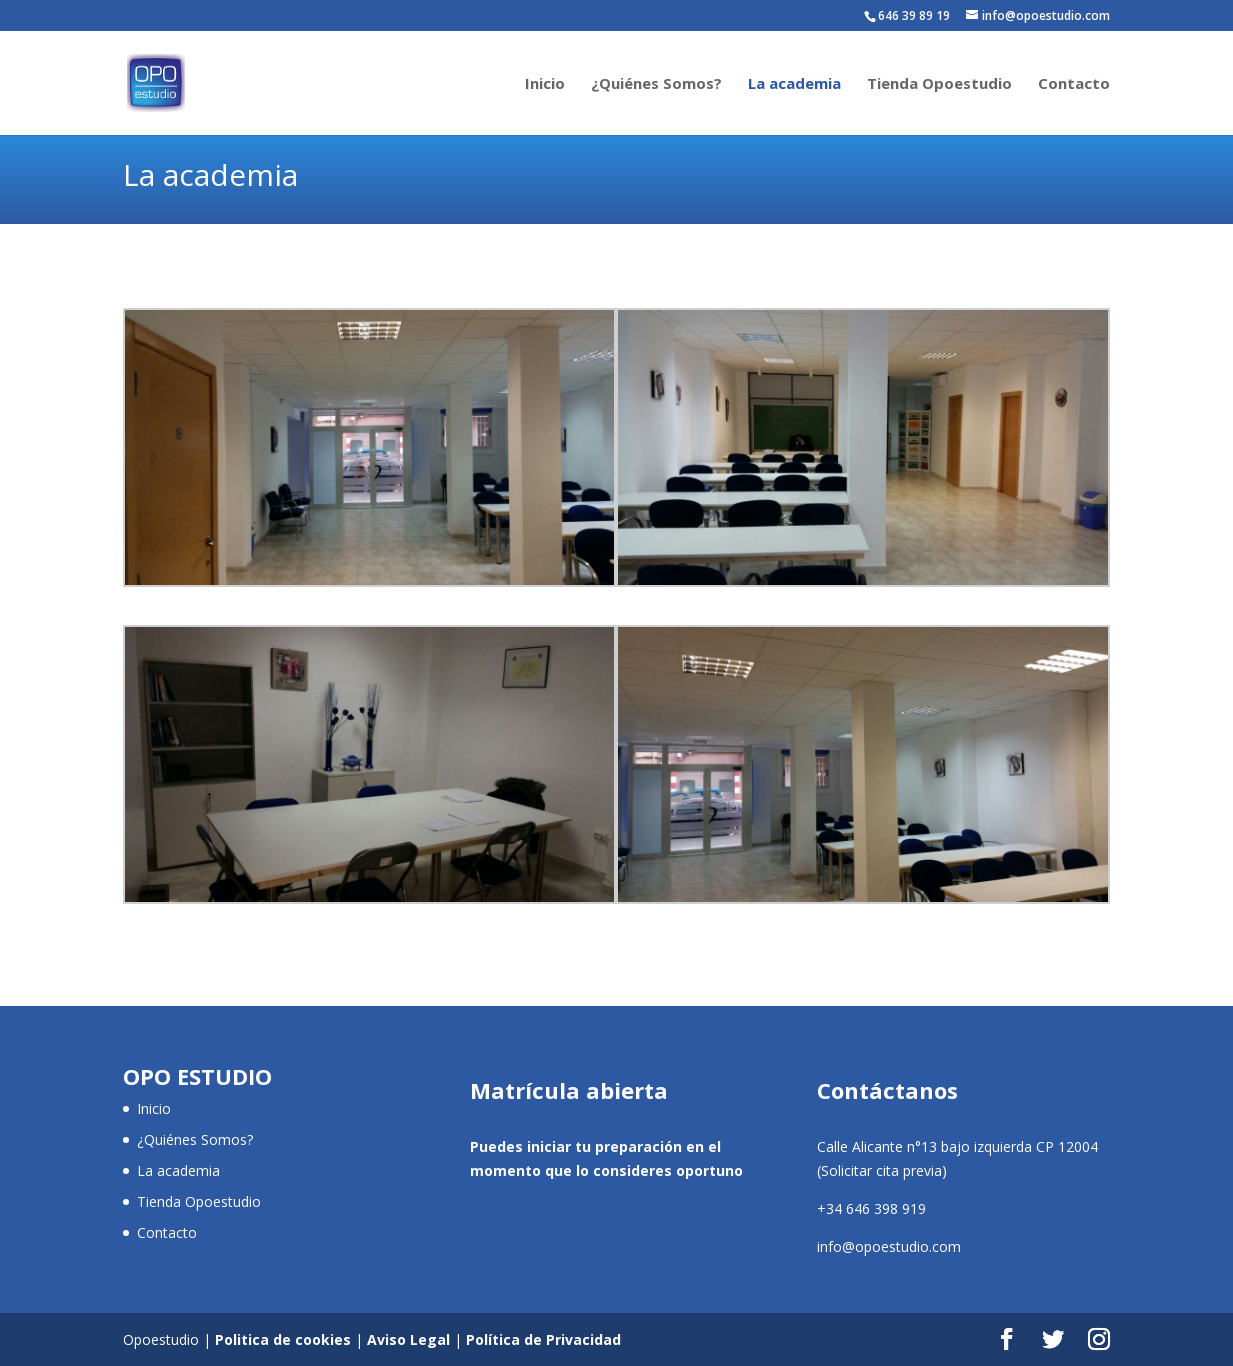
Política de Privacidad (543, 1339)
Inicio (545, 84)
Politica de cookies (283, 1339)
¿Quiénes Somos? (656, 84)
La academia (794, 84)
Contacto (1074, 84)
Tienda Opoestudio (939, 84)
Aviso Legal (408, 1339)
